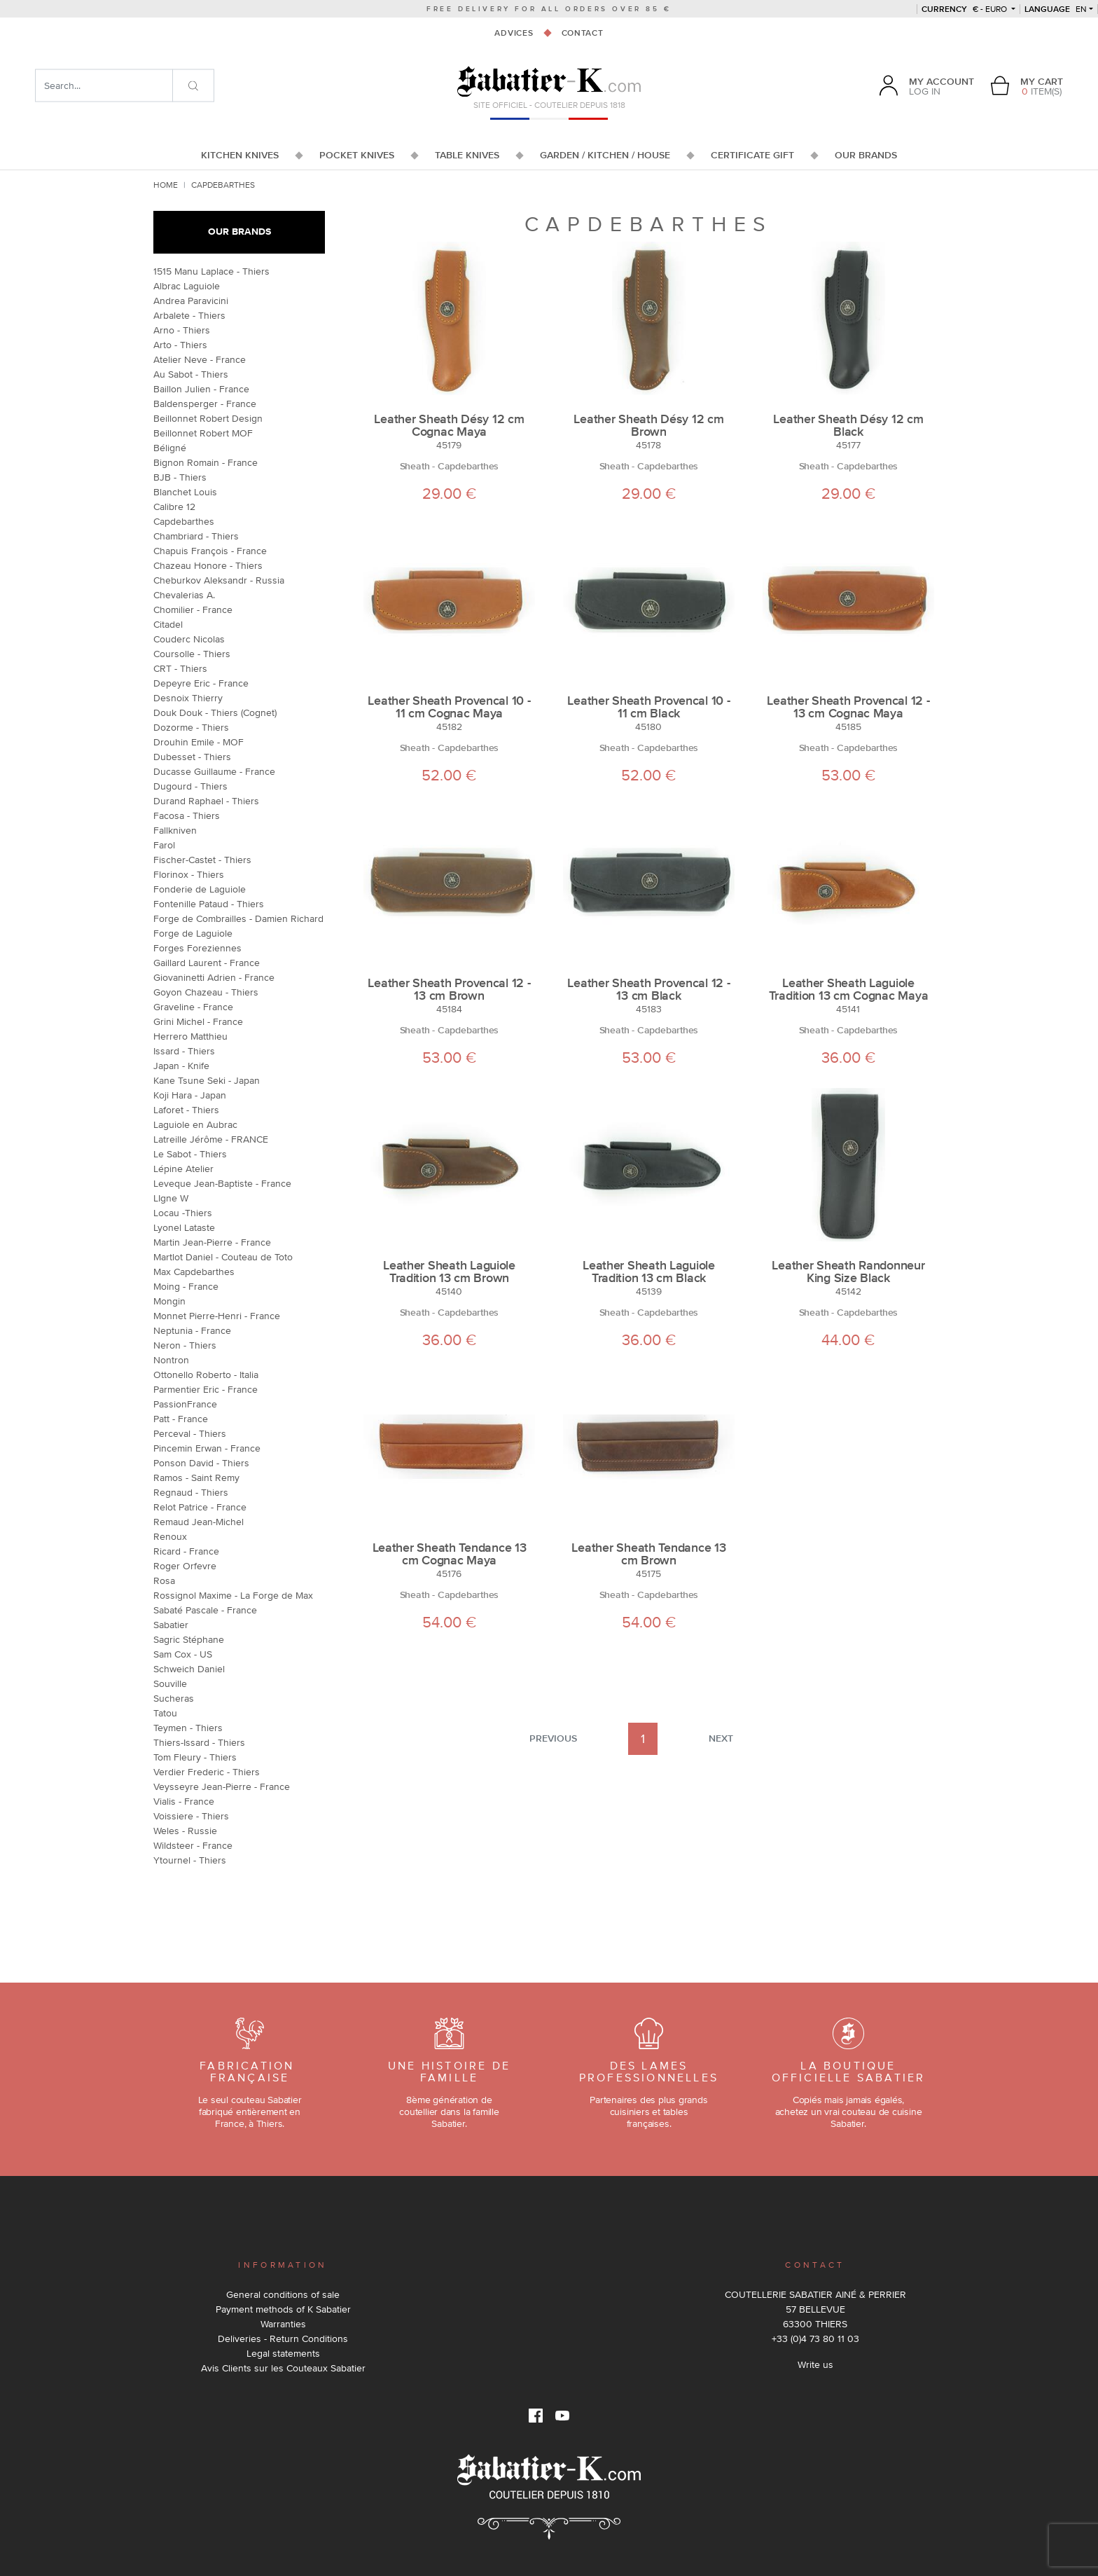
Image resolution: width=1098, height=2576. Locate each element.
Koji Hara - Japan (189, 1095)
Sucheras (173, 1698)
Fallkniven (175, 830)
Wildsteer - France (192, 1845)
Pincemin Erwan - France (206, 1448)
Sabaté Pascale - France (205, 1610)
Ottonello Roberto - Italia (205, 1374)
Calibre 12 (174, 506)
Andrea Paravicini (190, 300)
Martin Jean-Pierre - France (212, 1242)
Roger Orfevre (184, 1565)
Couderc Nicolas (189, 639)
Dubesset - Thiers (192, 756)
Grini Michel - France (198, 1021)
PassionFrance (185, 1404)
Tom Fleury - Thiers (195, 1757)
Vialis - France (183, 1801)
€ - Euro (965, 9)
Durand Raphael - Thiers (206, 800)
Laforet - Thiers (186, 1109)
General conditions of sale (283, 2294)
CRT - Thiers (180, 668)
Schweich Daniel (189, 1668)
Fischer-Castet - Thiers (202, 859)
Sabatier (170, 1624)
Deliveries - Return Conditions (283, 2338)
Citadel (168, 624)
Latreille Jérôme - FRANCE (210, 1139)
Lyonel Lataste (184, 1227)
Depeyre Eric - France (201, 683)
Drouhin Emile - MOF (198, 742)
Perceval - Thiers (189, 1433)
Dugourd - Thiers (190, 786)
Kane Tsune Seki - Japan (206, 1080)
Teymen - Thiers (188, 1727)
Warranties (283, 2323)
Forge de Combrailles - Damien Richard (238, 918)
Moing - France (185, 1286)
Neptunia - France (192, 1330)
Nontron (171, 1359)
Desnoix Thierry (188, 697)
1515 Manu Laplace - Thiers (211, 271)
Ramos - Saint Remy (196, 1477)
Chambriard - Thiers (196, 536)
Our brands (239, 232)
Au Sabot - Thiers (190, 374)
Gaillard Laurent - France (206, 962)
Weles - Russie (185, 1830)
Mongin (169, 1301)
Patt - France (180, 1418)
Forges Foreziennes (197, 947)
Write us (815, 2364)
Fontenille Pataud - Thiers (208, 903)
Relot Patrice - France (199, 1507)
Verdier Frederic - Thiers (206, 1771)
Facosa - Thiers (186, 815)
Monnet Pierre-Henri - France (216, 1315)
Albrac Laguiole (186, 285)
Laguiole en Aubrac (195, 1124)
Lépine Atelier (183, 1168)
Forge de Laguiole (192, 933)
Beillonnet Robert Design (208, 418)
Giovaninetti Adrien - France (213, 977)
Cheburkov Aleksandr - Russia (218, 580)
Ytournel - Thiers (189, 1860)
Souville (170, 1683)
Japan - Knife (181, 1065)
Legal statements (283, 2353)
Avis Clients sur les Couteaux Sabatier (283, 2368)
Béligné (169, 447)
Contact (583, 33)
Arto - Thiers (180, 344)
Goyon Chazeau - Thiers (205, 992)
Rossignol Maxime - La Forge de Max (233, 1595)
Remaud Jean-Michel (198, 1521)
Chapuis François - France (210, 550)
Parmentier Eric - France (205, 1389)
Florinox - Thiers (188, 874)
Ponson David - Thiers (201, 1462)
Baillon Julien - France (201, 388)
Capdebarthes (183, 521)
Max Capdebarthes (194, 1271)
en (1055, 9)
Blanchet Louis (185, 491)
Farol (164, 844)
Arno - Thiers (181, 330)
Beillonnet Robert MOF (203, 433)
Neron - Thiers (184, 1345)
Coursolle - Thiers (191, 653)
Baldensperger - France (204, 403)
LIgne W (170, 1198)
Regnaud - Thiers (190, 1492)
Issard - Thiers (184, 1050)
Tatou (165, 1713)
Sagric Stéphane (188, 1639)
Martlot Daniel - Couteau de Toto (223, 1256)
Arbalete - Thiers (189, 315)
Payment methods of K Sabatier (283, 2309)
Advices (513, 33)
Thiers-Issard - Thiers (199, 1742)
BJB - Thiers (180, 477)
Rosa (164, 1580)
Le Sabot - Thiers (190, 1153)
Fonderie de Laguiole (199, 889)
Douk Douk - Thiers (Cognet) (215, 712)
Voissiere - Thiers (191, 1815)
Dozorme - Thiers (191, 727)
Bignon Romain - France (205, 462)
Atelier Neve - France (199, 359)
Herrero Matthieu (190, 1036)
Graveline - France (193, 1006)
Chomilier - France (192, 609)
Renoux (170, 1536)
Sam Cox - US (182, 1654)
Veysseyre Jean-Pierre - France (221, 1786)
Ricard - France (186, 1551)
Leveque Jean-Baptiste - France (222, 1183)
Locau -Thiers (182, 1212)
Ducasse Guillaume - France (214, 771)
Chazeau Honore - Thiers (208, 565)
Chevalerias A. (184, 594)
